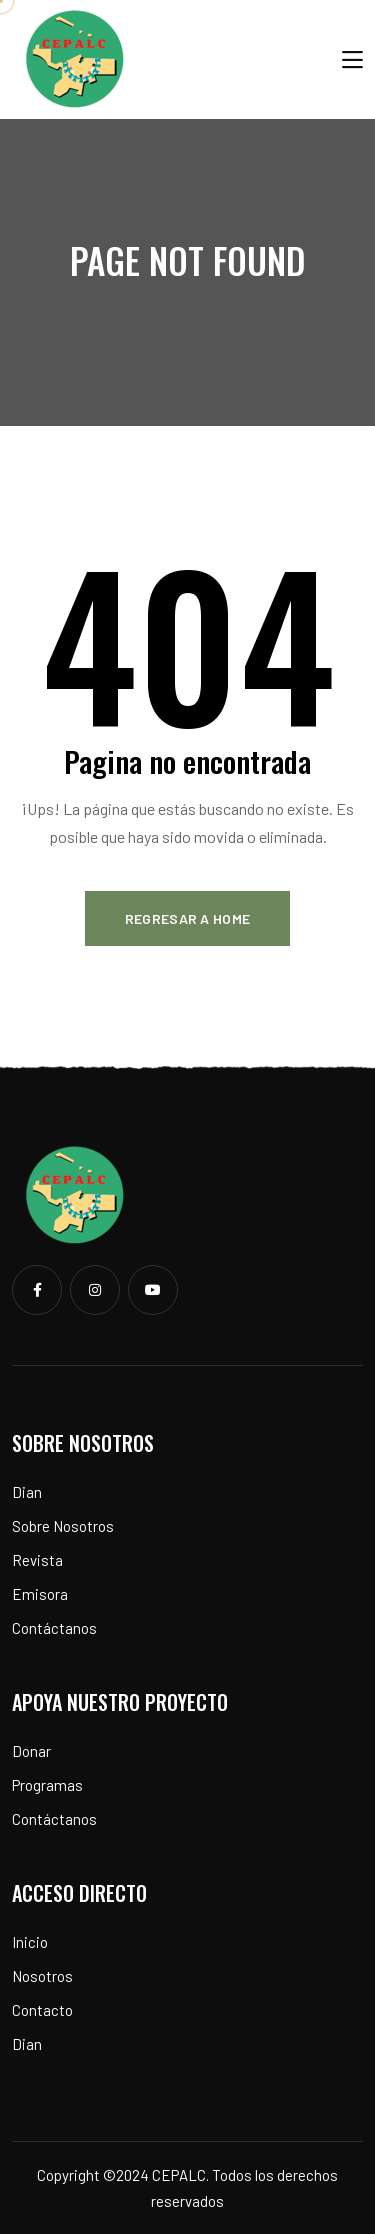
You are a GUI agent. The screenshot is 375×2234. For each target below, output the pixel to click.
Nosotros (42, 1976)
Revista (37, 1560)
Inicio (30, 1942)
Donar (31, 1751)
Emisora (40, 1594)
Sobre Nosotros (63, 1526)
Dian (27, 1492)
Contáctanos (54, 1628)
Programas (47, 1785)
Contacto (42, 2010)
